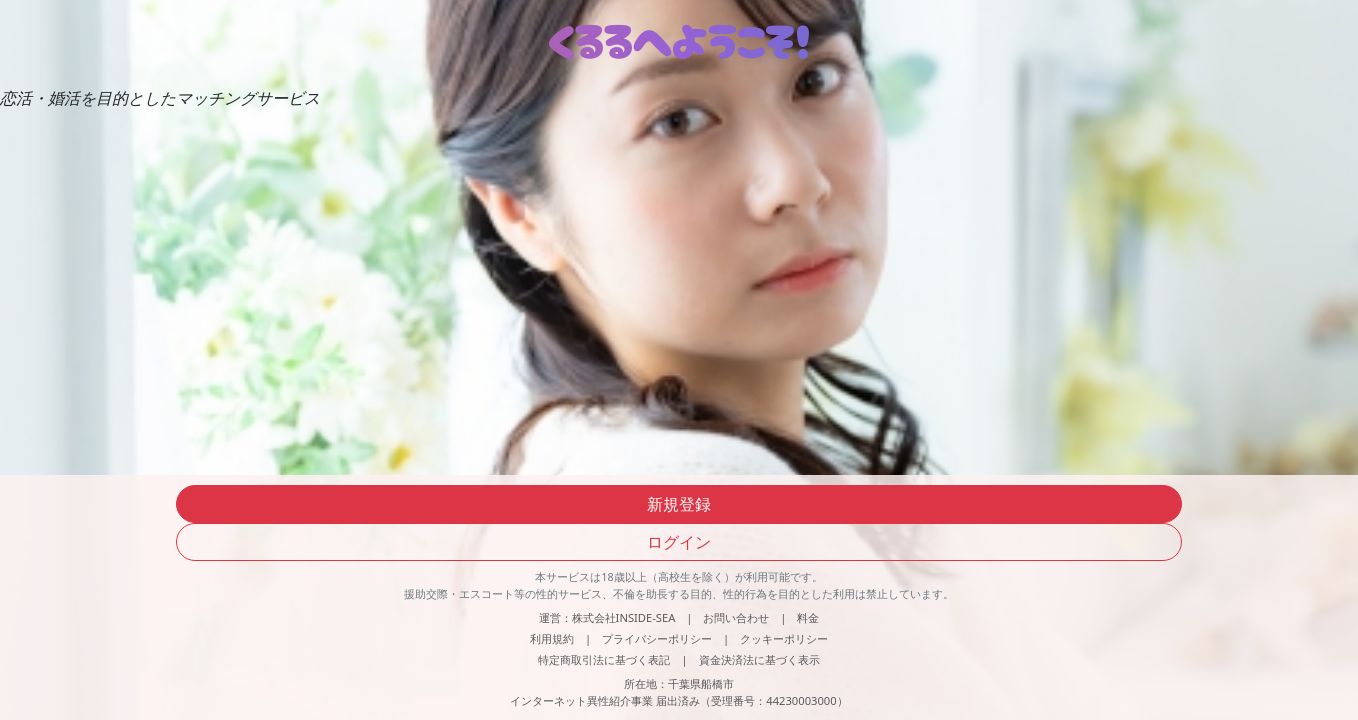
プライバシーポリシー (657, 638)
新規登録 (679, 504)
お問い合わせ (736, 617)
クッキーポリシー (784, 638)
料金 (808, 617)
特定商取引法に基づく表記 (604, 659)
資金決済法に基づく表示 (759, 659)
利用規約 (552, 638)
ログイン (679, 542)
